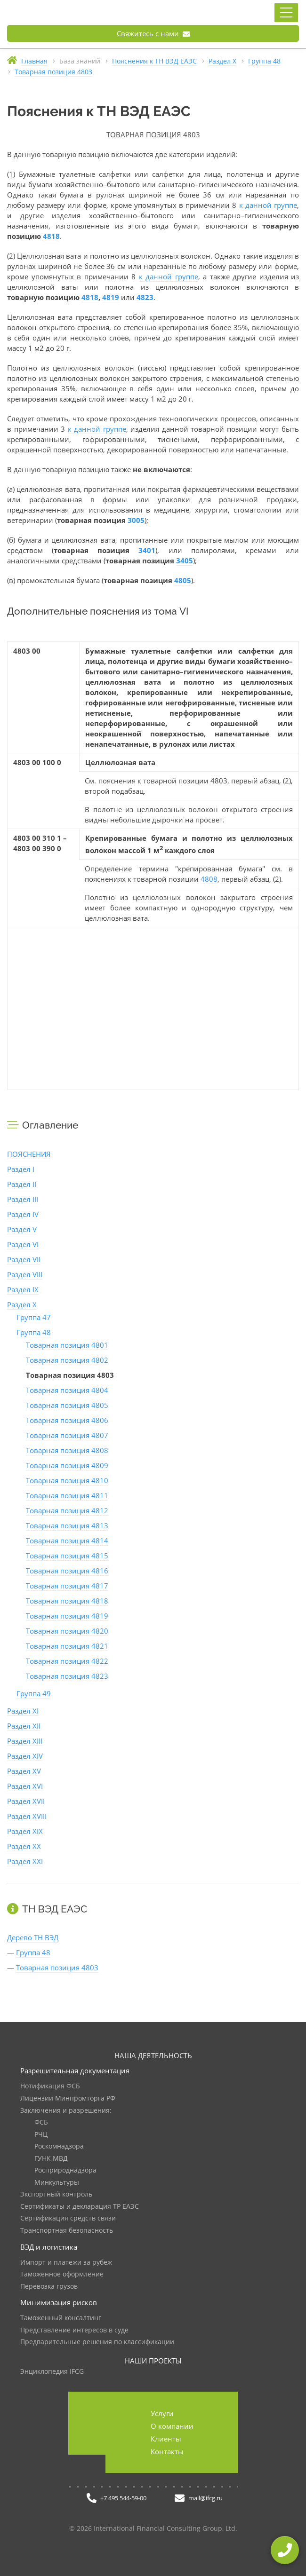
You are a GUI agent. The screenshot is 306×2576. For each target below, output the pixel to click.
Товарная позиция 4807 (67, 1435)
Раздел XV (24, 1771)
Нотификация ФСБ (50, 2086)
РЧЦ (41, 2135)
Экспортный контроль (56, 2194)
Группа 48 (33, 1332)
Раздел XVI (25, 1786)
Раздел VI (23, 1244)
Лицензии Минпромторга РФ (67, 2098)
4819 (110, 297)
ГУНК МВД (51, 2159)
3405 (184, 560)
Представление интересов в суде (74, 2330)
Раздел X (22, 1304)
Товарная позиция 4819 (67, 1615)
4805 (182, 580)
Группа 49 (33, 1693)
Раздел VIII (24, 1274)
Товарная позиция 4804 (67, 1390)
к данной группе (268, 205)
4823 (145, 297)
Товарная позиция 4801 (67, 1345)
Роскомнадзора (59, 2146)
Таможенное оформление (62, 2274)
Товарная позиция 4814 (67, 1540)
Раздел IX (23, 1289)
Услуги (162, 2413)
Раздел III (22, 1199)
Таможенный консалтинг (60, 2318)
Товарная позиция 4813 (67, 1525)
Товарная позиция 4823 (67, 1676)
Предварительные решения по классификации (97, 2342)
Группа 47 (33, 1317)
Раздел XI (23, 1710)
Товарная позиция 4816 (67, 1570)
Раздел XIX (25, 1831)
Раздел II (21, 1184)
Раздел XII (23, 1726)
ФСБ (41, 2122)
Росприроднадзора (65, 2170)
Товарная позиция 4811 (67, 1495)
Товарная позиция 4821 (67, 1646)
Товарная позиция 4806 (67, 1420)
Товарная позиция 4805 (67, 1405)
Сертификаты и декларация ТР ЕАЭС (79, 2207)
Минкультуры (56, 2183)
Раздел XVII (26, 1801)
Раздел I (20, 1169)
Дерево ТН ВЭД (32, 1937)
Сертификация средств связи (68, 2218)
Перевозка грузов (49, 2287)
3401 (146, 550)
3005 (136, 520)
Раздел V (22, 1229)
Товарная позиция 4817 (67, 1585)
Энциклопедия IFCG (52, 2372)
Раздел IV (23, 1214)
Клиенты (166, 2438)
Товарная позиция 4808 (67, 1450)
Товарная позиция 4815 (67, 1555)
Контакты (167, 2451)
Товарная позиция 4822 (67, 1661)
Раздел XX (24, 1846)
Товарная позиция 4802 (67, 1360)
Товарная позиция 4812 (67, 1510)
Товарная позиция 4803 (57, 1967)
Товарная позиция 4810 (67, 1480)
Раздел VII (23, 1259)
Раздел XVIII (27, 1816)
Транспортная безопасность (66, 2231)
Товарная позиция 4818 (67, 1600)
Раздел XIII (24, 1741)
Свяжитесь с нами (153, 33)
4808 (209, 879)
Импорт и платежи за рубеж (66, 2263)
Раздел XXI (25, 1861)
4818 (51, 236)
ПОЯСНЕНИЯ (29, 1154)
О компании (172, 2426)
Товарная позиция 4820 (67, 1631)
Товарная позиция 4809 (67, 1465)
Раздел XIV (25, 1756)
